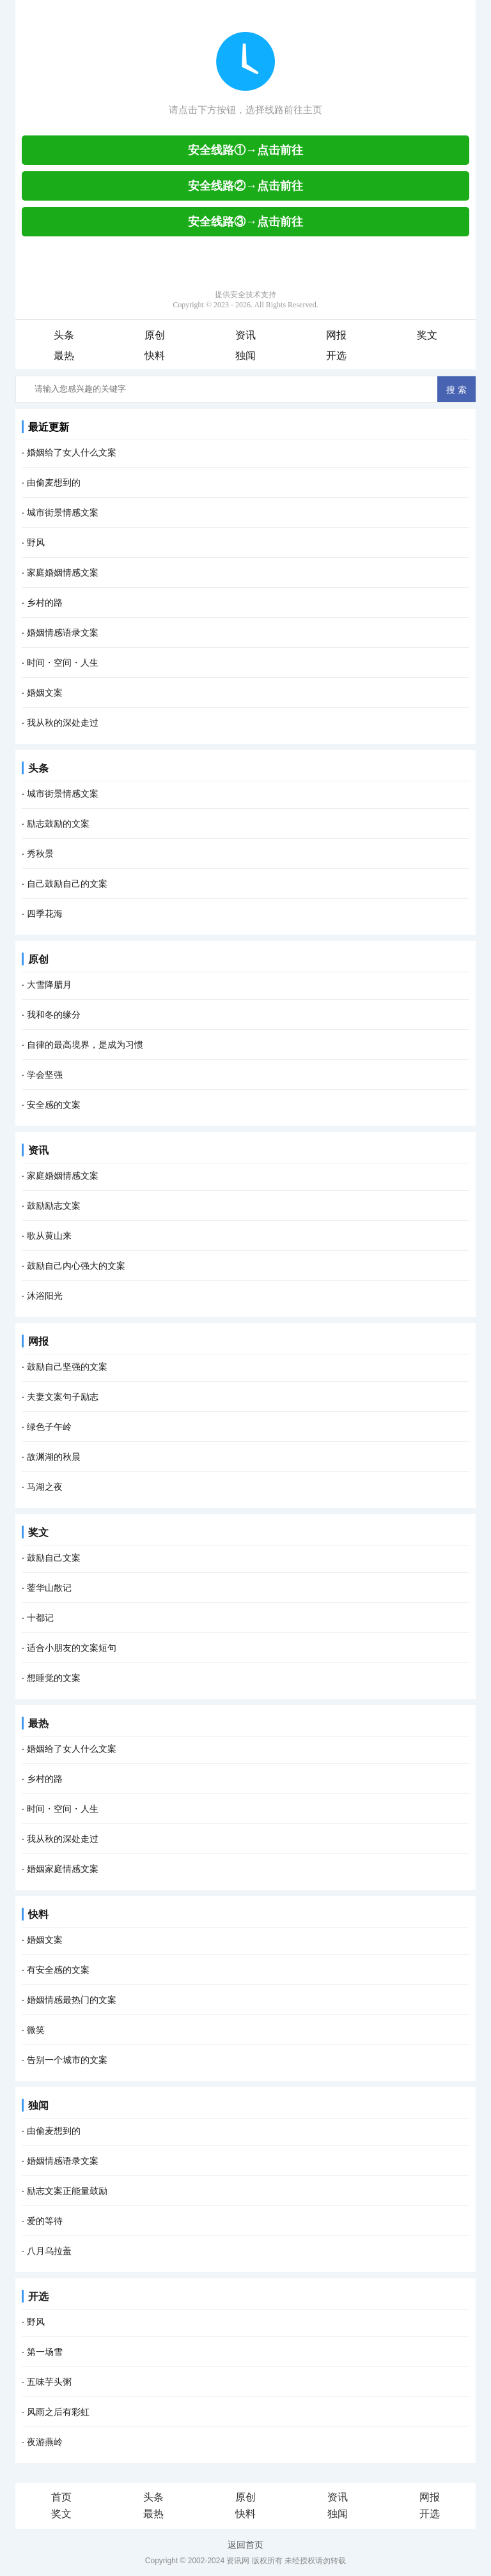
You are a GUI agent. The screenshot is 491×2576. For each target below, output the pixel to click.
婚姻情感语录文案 (62, 632)
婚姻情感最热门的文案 (71, 2000)
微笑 (36, 2030)
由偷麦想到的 (54, 482)
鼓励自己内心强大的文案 (76, 1266)
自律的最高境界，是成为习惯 (85, 1044)
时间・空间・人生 (62, 662)
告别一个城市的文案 (67, 2060)
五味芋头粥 (49, 2382)
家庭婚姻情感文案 (62, 572)
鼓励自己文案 (54, 1557)
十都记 (40, 1618)
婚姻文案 (45, 692)
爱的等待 (45, 2221)
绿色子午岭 (49, 1427)
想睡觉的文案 (54, 1678)
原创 (154, 335)
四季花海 (45, 913)
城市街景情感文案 (62, 512)
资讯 (245, 335)
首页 (61, 2497)
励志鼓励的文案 (58, 823)
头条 (64, 335)
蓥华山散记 (49, 1588)
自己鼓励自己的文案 (67, 883)
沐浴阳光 (45, 1296)
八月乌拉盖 (49, 2251)
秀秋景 (40, 853)
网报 (336, 335)
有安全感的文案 (58, 1970)
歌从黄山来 (49, 1235)
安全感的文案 (54, 1105)
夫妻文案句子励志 (62, 1397)
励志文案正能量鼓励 (67, 2191)
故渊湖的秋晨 (54, 1457)
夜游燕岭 (45, 2442)
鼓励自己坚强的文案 (67, 1366)
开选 (336, 355)
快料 (154, 355)
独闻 (245, 355)
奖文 (427, 335)
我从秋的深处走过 (62, 722)
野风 (36, 542)
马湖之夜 (45, 1487)
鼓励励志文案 (54, 1205)
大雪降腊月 (49, 984)
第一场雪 (45, 2352)
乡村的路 (45, 602)
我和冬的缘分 (54, 1014)
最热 (64, 355)
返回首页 (245, 2545)
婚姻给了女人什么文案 (71, 452)
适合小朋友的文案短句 (71, 1648)
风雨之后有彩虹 (58, 2412)
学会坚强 (45, 1075)
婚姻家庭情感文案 (62, 1869)
